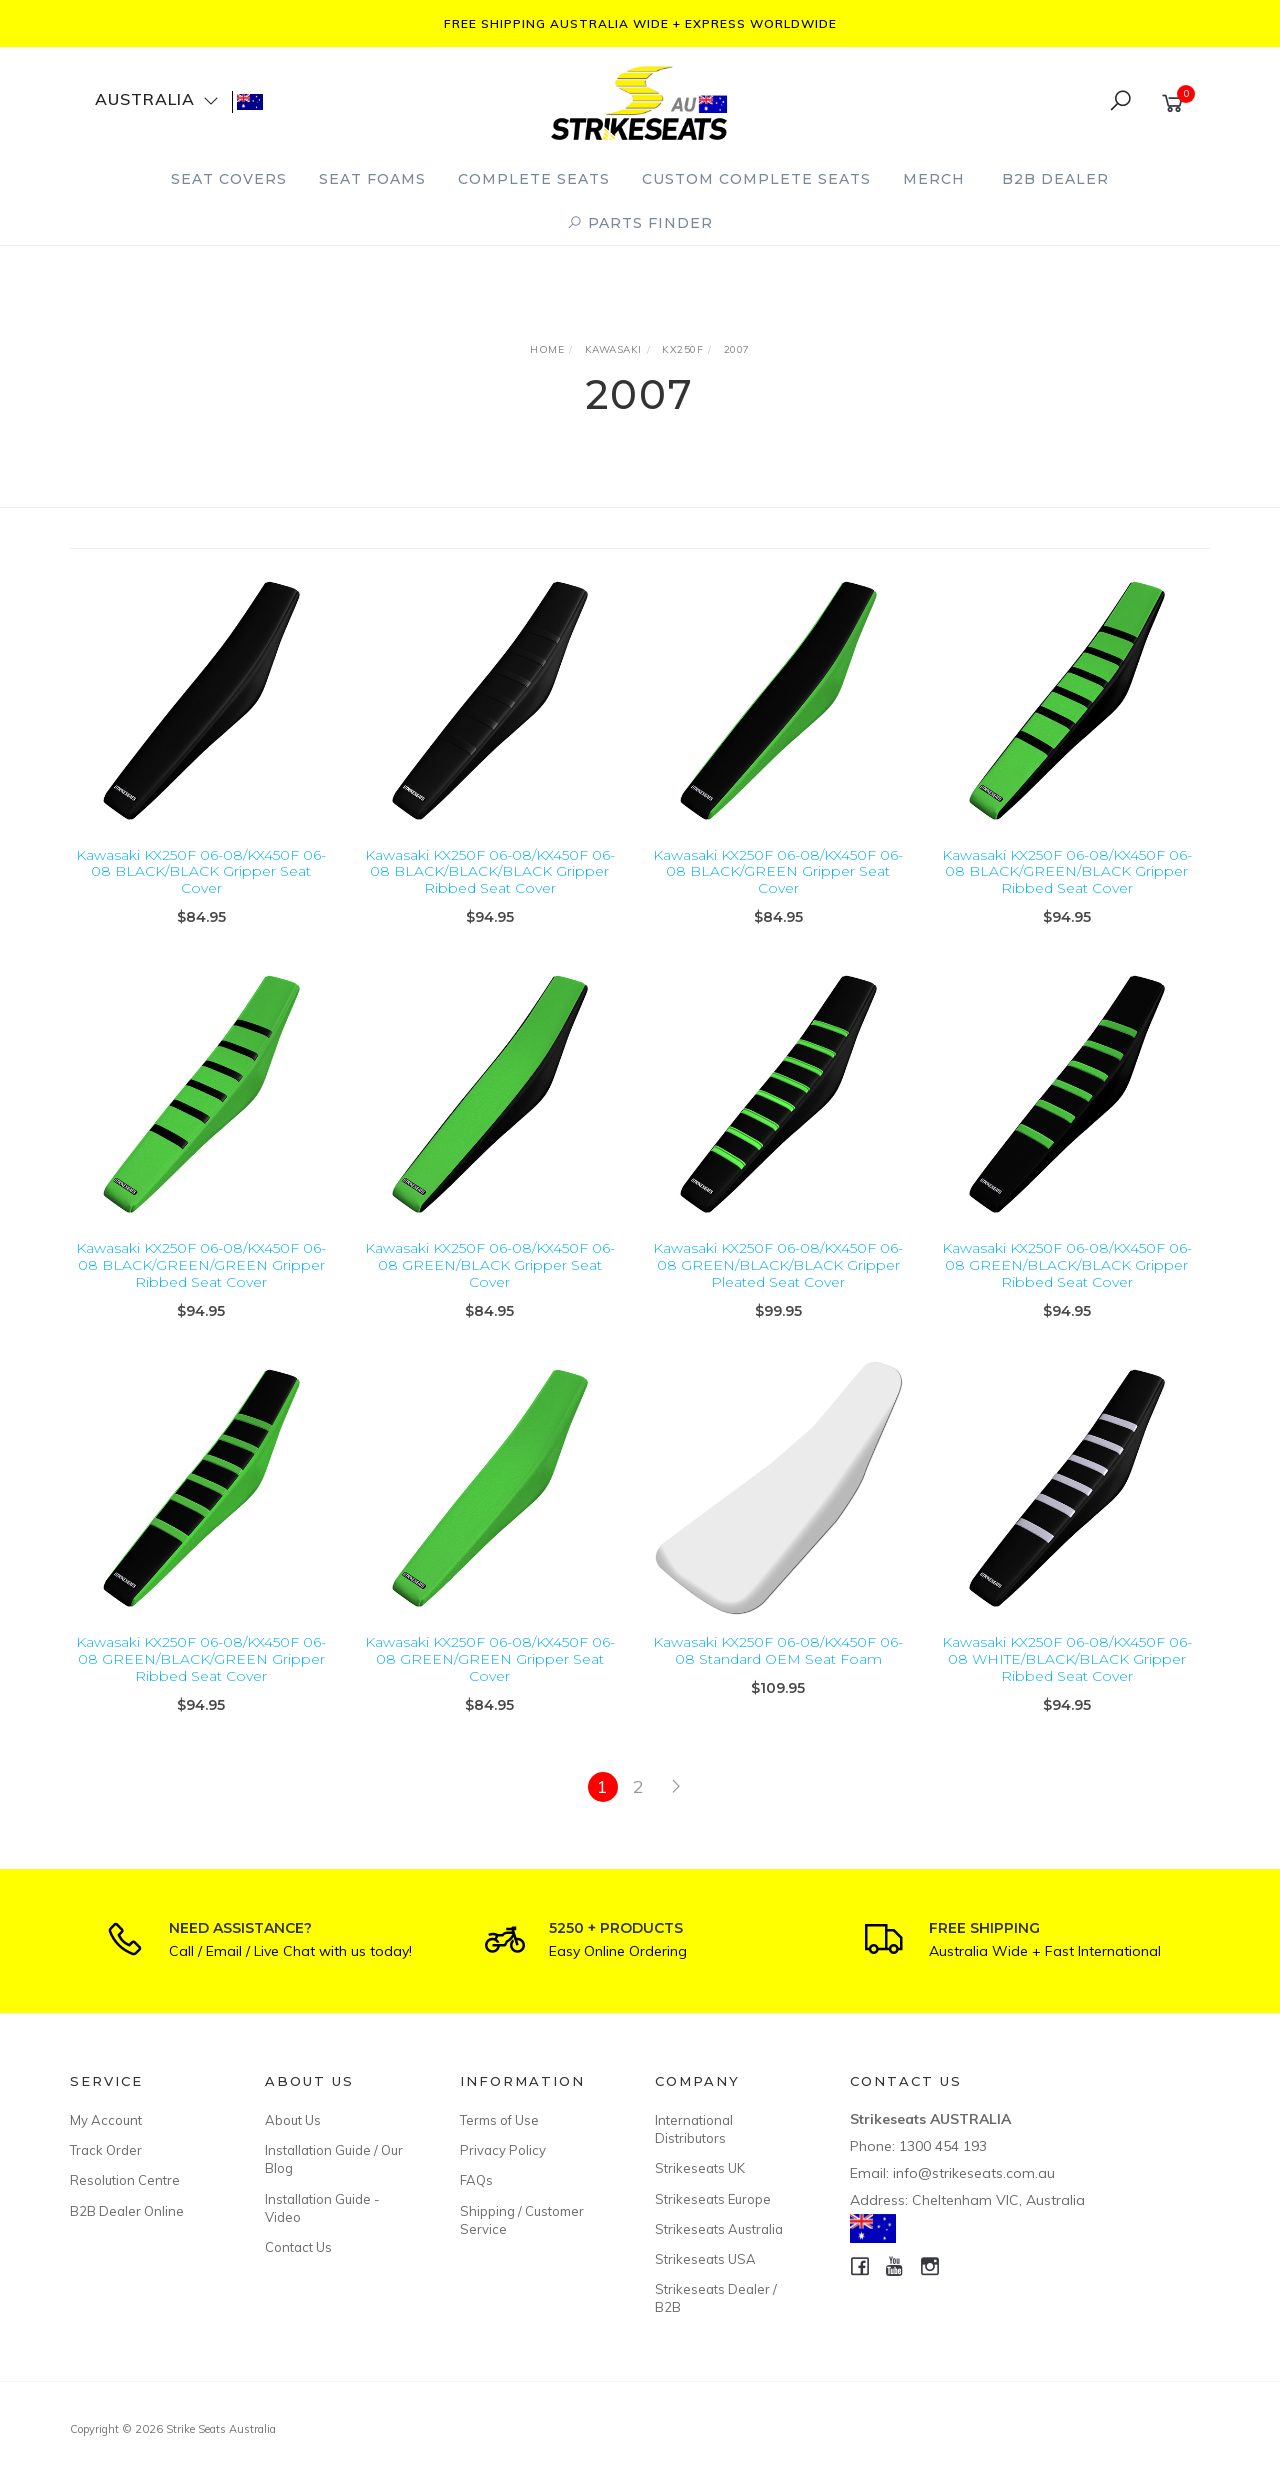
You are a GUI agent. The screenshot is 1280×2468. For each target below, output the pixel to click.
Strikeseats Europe (713, 2199)
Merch (934, 179)
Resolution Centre (125, 2180)
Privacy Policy (503, 2150)
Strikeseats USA (705, 2259)
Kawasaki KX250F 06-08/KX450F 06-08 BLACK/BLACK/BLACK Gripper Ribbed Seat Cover (490, 872)
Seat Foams (372, 179)
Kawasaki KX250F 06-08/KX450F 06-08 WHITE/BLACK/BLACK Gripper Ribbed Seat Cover (1067, 1679)
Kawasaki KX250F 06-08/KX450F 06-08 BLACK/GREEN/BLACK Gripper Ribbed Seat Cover (1067, 872)
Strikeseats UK (700, 2168)
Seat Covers (229, 179)
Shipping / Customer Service (522, 2220)
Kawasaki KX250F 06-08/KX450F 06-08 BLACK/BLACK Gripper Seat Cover (201, 872)
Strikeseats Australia (719, 2229)
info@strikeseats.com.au (974, 2173)
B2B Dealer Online (127, 2211)
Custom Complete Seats (756, 179)
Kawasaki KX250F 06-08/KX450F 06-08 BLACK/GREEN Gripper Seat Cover (778, 872)
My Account (106, 2120)
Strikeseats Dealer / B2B (716, 2298)
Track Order (106, 2150)
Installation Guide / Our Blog (334, 2159)
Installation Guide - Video (322, 2208)
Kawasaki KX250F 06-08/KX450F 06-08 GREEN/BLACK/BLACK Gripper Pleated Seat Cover (778, 1285)
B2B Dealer (1055, 179)
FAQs (476, 2180)
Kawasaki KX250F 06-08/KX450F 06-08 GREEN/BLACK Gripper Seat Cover (490, 1285)
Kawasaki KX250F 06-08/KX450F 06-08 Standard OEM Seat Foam (778, 1670)
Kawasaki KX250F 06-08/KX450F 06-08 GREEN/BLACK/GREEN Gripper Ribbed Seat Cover (201, 1679)
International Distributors (694, 2129)
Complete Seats (534, 179)
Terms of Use (499, 2120)
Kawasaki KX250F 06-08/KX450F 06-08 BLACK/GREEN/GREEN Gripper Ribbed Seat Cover (201, 1285)
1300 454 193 (943, 2146)
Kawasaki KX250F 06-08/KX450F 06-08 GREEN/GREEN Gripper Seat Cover (490, 1679)
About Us (293, 2120)
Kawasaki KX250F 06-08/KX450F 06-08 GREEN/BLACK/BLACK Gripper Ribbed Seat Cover (1067, 1285)
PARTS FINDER (640, 223)
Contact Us (298, 2247)
